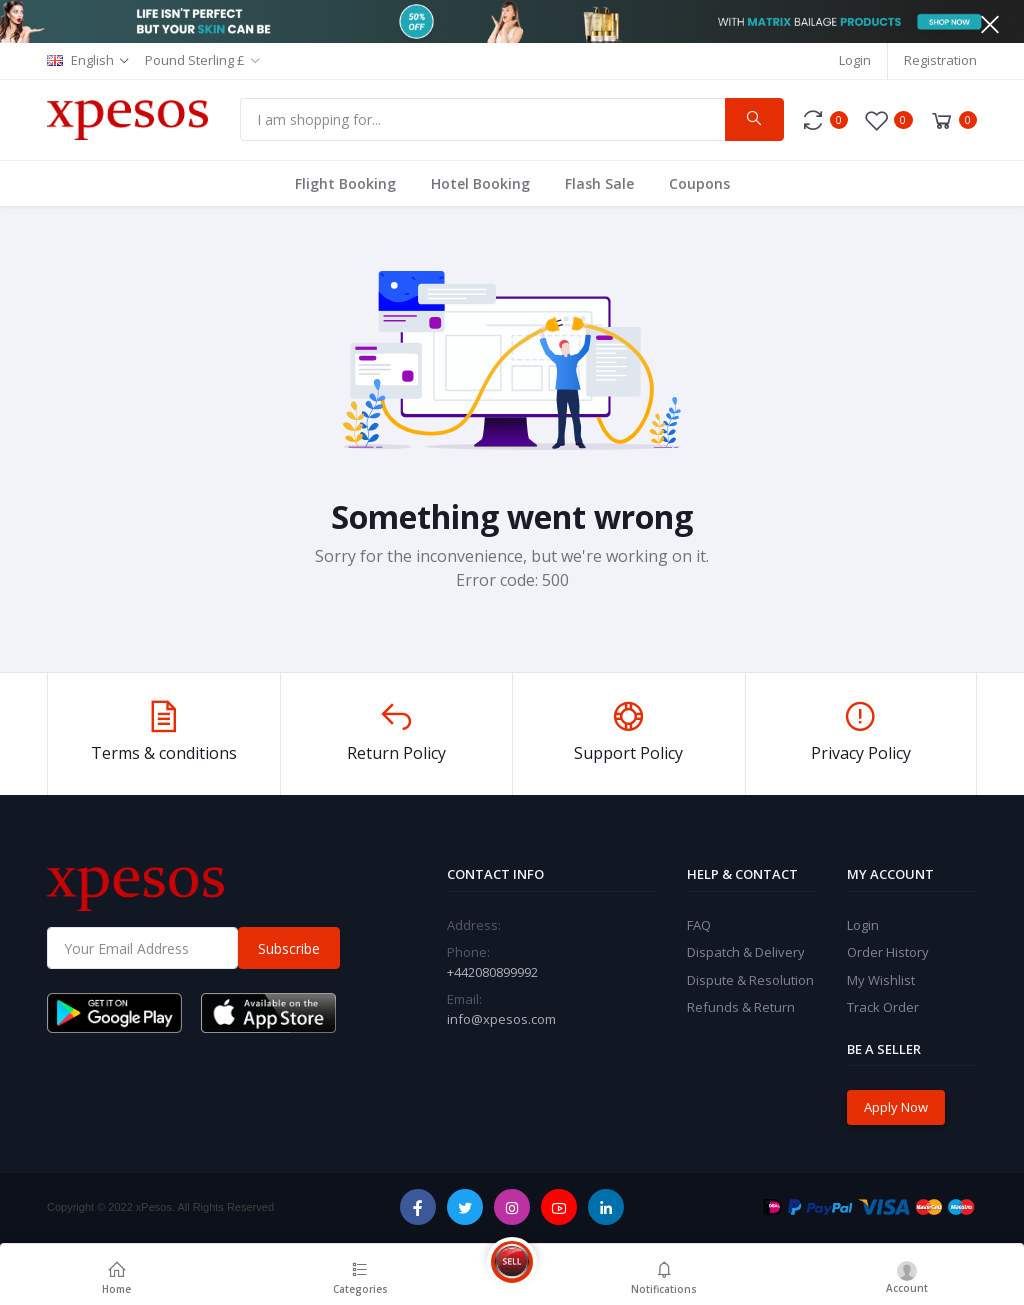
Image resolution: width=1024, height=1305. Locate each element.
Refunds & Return (741, 1007)
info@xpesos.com (501, 1019)
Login (855, 60)
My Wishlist (881, 980)
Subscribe (289, 948)
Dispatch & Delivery (746, 952)
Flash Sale (599, 183)
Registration (940, 60)
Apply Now (896, 1107)
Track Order (883, 1007)
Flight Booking (345, 183)
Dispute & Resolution (750, 980)
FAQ (699, 925)
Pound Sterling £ (195, 60)
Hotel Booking (480, 183)
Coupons (699, 183)
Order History (888, 952)
